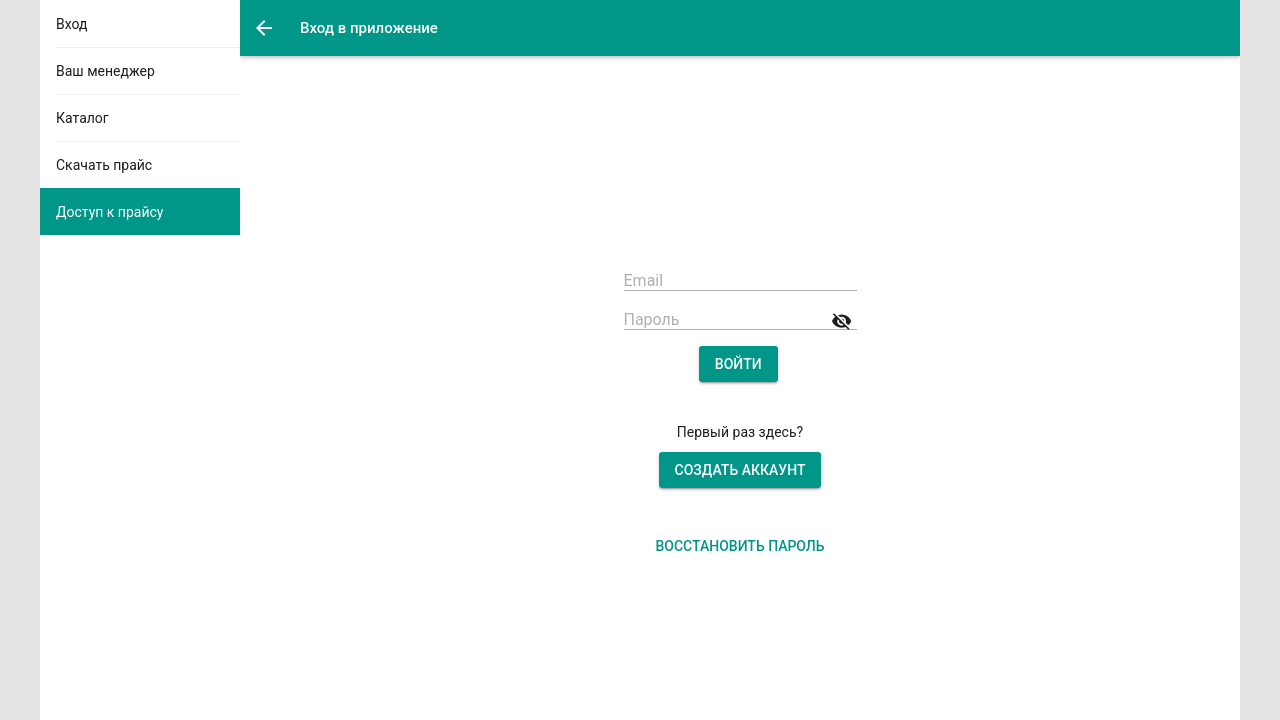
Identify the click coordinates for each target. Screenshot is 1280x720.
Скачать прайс (104, 165)
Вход (71, 24)
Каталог (82, 118)
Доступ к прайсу (109, 212)
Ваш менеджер (105, 71)
